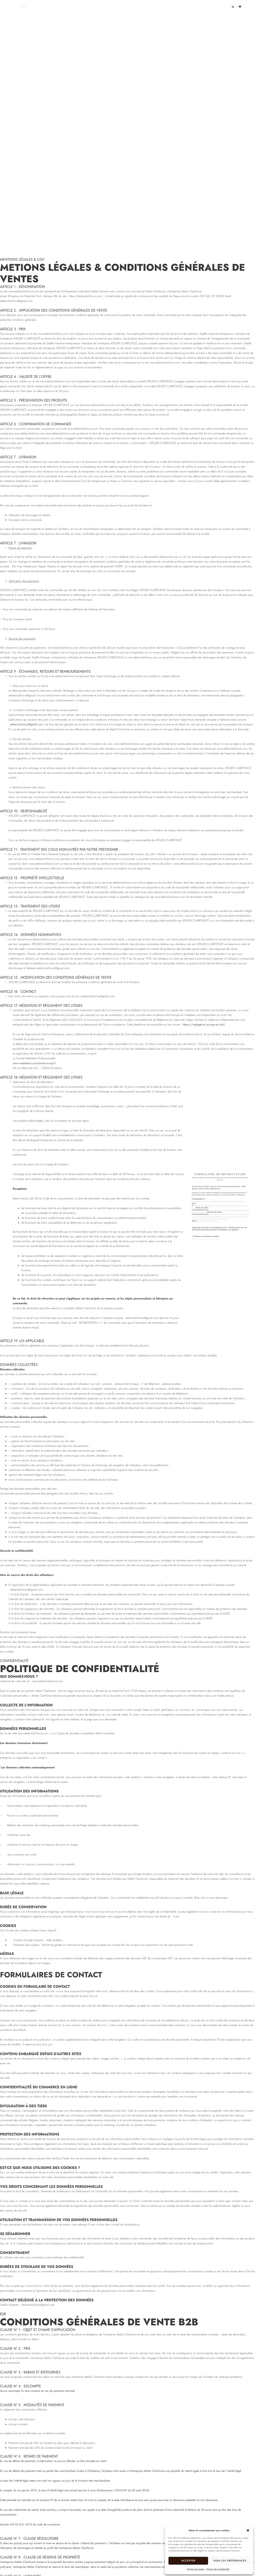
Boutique (166, 6)
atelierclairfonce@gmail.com (26, 724)
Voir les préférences (229, 2561)
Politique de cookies (196, 2569)
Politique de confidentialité (218, 2569)
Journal (204, 6)
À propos (186, 6)
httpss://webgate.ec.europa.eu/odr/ (204, 1025)
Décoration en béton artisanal (130, 6)
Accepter (188, 2561)
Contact (222, 6)
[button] (248, 2530)
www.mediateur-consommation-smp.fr (34, 1063)
